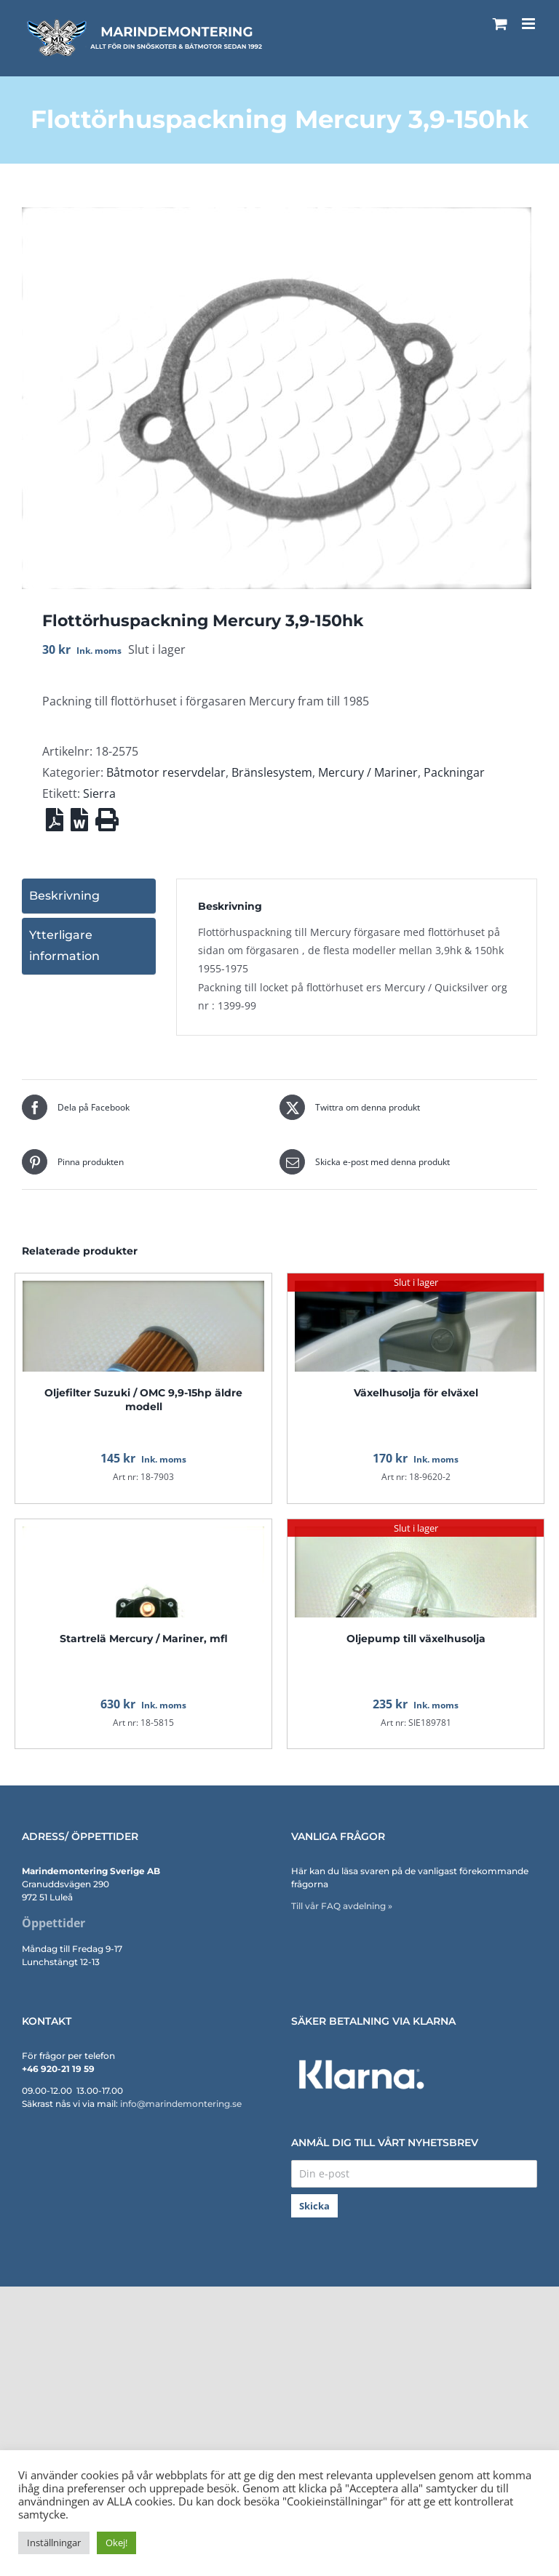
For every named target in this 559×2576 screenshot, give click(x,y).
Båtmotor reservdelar (166, 772)
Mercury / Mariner (368, 772)
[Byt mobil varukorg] (500, 23)
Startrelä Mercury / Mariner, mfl (144, 1638)
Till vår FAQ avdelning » (341, 1905)
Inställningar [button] (54, 2542)
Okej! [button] (116, 2542)
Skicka (314, 2205)
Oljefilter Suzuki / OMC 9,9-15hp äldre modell (143, 1399)
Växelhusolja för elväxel (416, 1392)
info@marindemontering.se (181, 2103)
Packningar (454, 772)
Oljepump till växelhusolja (415, 1638)
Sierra (99, 793)
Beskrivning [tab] (64, 896)
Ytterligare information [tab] (64, 945)
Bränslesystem (271, 772)
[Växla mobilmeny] (529, 23)
